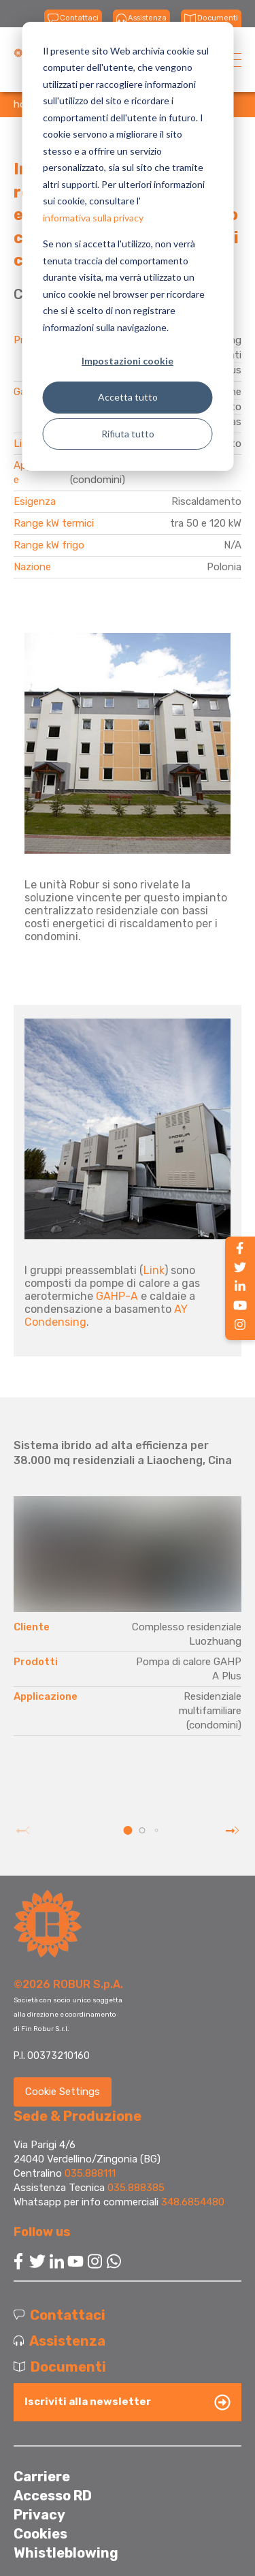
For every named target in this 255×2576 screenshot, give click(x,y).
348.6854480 (192, 2202)
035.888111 (90, 2173)
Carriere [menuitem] (42, 2476)
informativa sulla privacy (93, 217)
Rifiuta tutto (127, 433)
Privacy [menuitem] (39, 2515)
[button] (127, 1830)
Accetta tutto (128, 397)
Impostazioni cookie (127, 361)
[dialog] (127, 246)
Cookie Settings (62, 2091)
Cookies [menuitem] (40, 2534)
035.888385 (136, 2188)
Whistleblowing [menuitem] (66, 2553)
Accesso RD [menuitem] (53, 2495)
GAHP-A (117, 1296)
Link (154, 1270)
